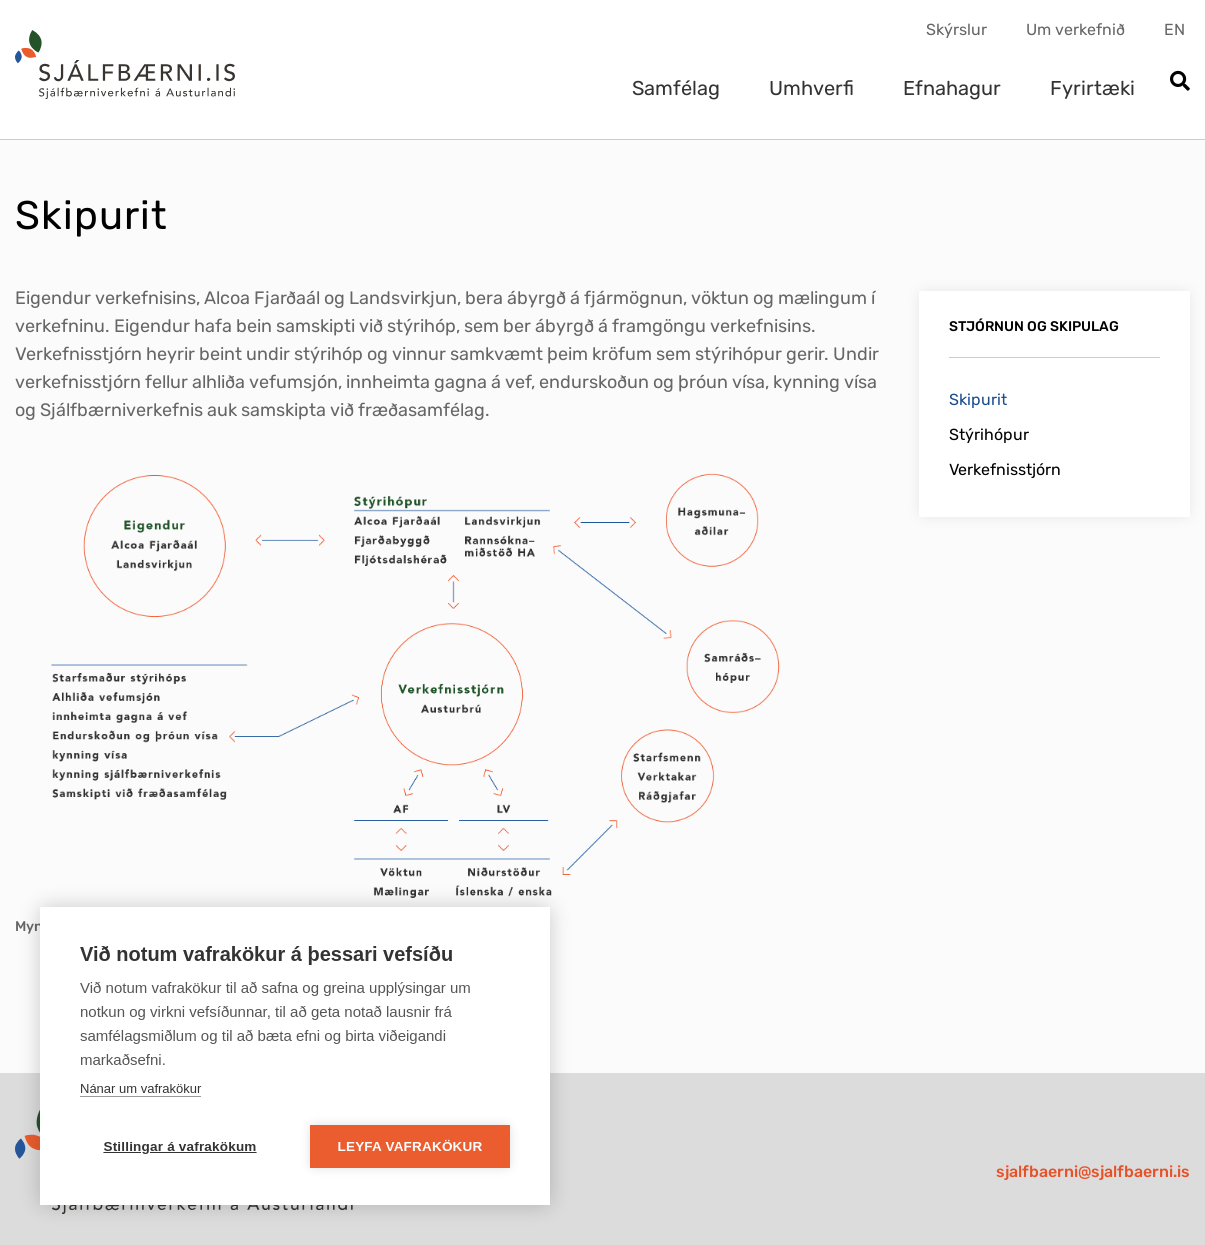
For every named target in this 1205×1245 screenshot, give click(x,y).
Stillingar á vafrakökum (179, 1146)
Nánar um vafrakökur (140, 1088)
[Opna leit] (1179, 82)
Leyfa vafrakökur (410, 1146)
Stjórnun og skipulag (1034, 326)
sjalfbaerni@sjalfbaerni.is (1093, 1171)
